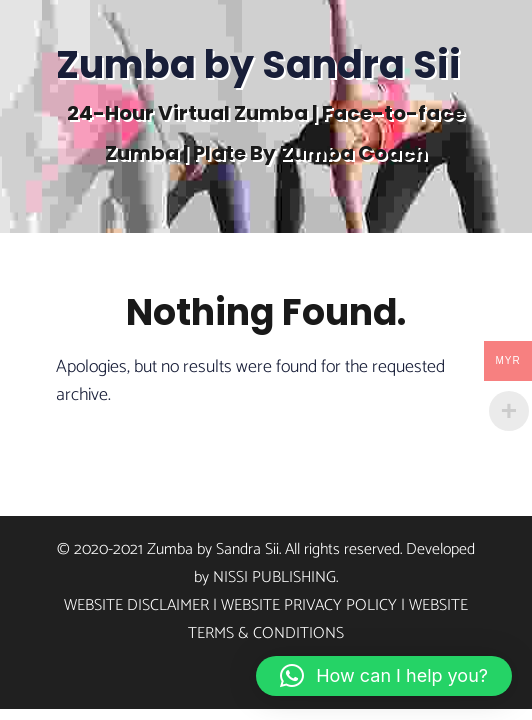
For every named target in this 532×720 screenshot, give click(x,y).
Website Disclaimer (136, 605)
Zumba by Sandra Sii (258, 64)
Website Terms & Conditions (328, 619)
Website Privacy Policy (309, 605)
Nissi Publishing (274, 577)
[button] (384, 676)
